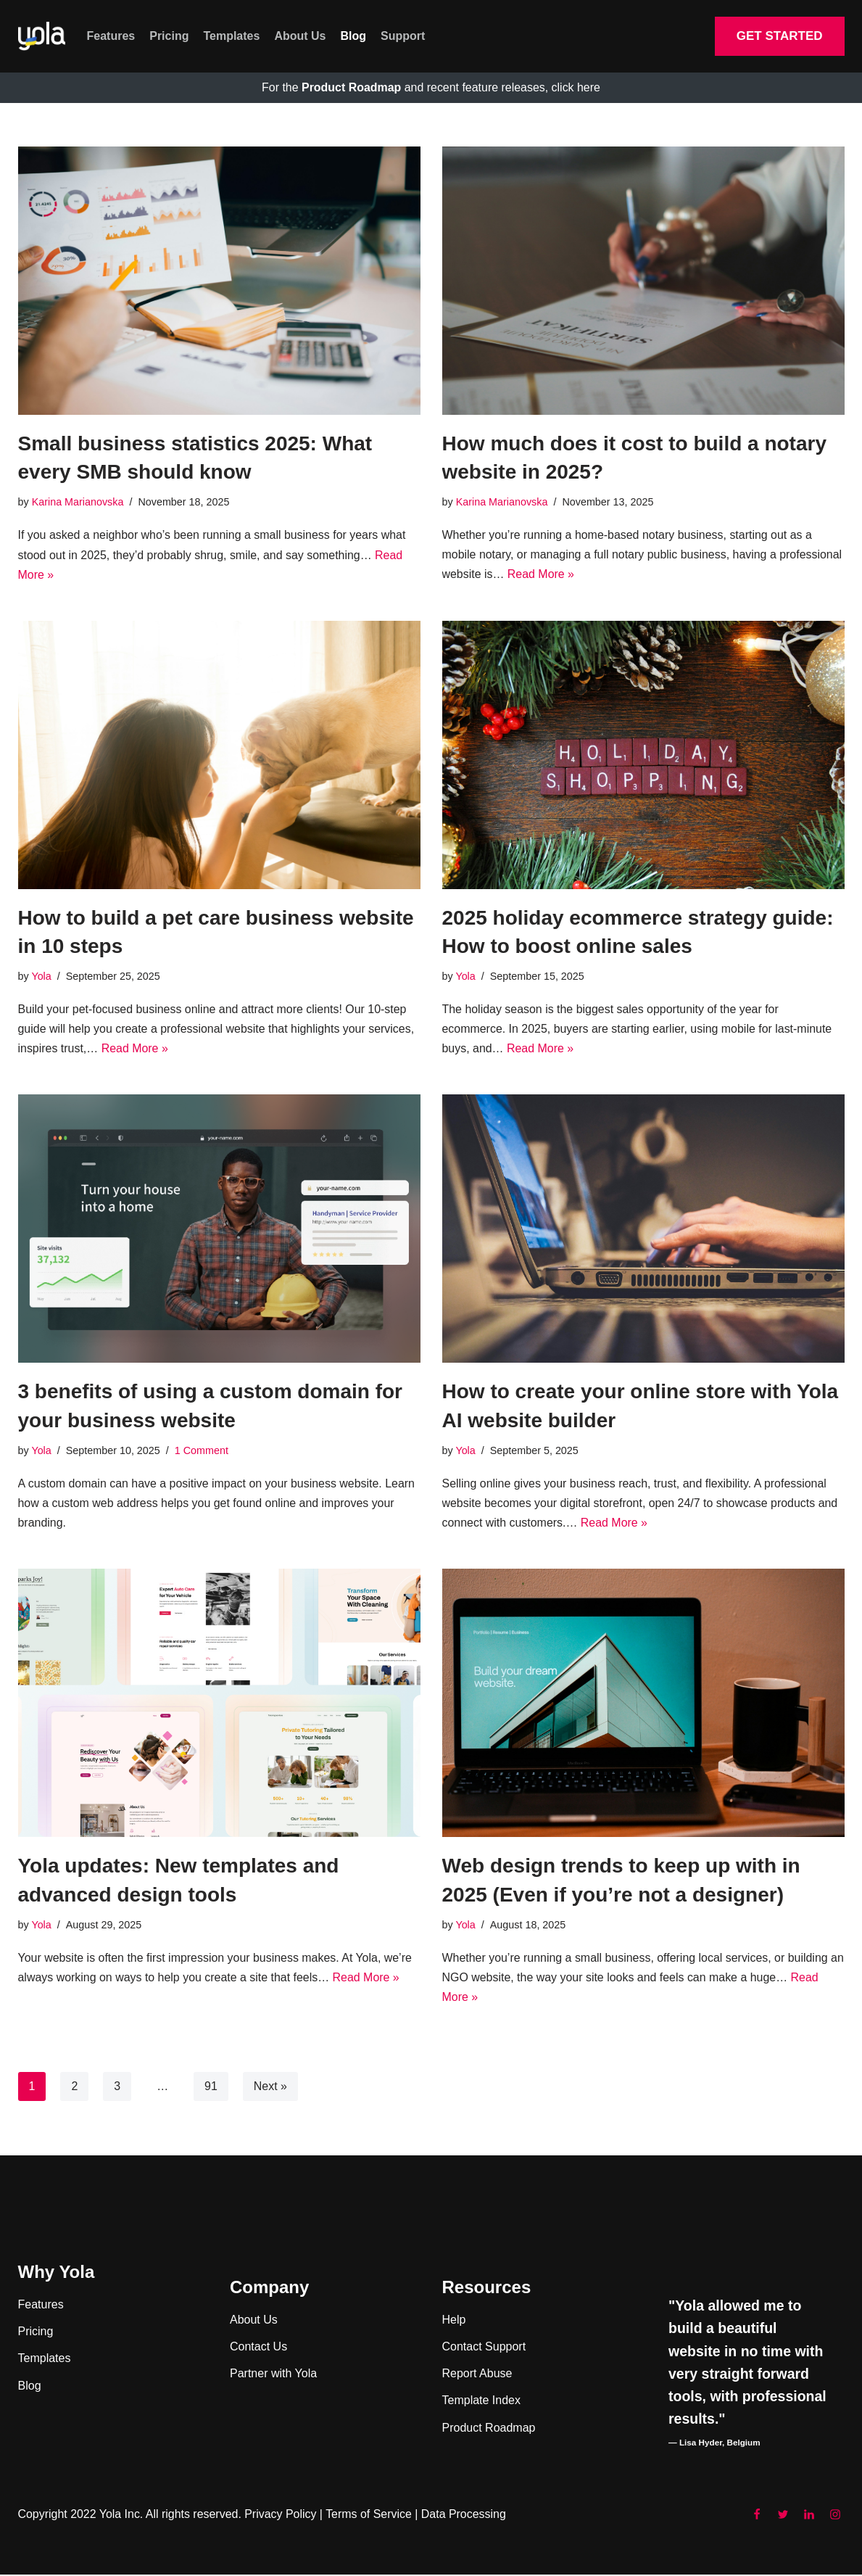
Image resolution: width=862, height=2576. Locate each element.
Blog (354, 36)
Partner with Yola (273, 2375)
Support (403, 36)
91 (210, 2088)
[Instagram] (835, 2516)
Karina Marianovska (78, 502)
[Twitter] (783, 2516)
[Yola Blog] (41, 36)
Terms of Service (370, 2516)
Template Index (481, 2402)
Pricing (168, 36)
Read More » (541, 575)
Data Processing (465, 2516)
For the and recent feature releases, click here (431, 87)
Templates (231, 36)
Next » (270, 2088)
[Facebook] (756, 2516)
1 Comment (201, 1451)
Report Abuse (477, 2375)
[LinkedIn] (809, 2516)
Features (111, 36)
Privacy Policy (281, 2516)
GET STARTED (780, 36)
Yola (41, 977)
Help (454, 2321)
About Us (300, 36)
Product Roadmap (489, 2429)
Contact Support (484, 2348)
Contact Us (258, 2348)
